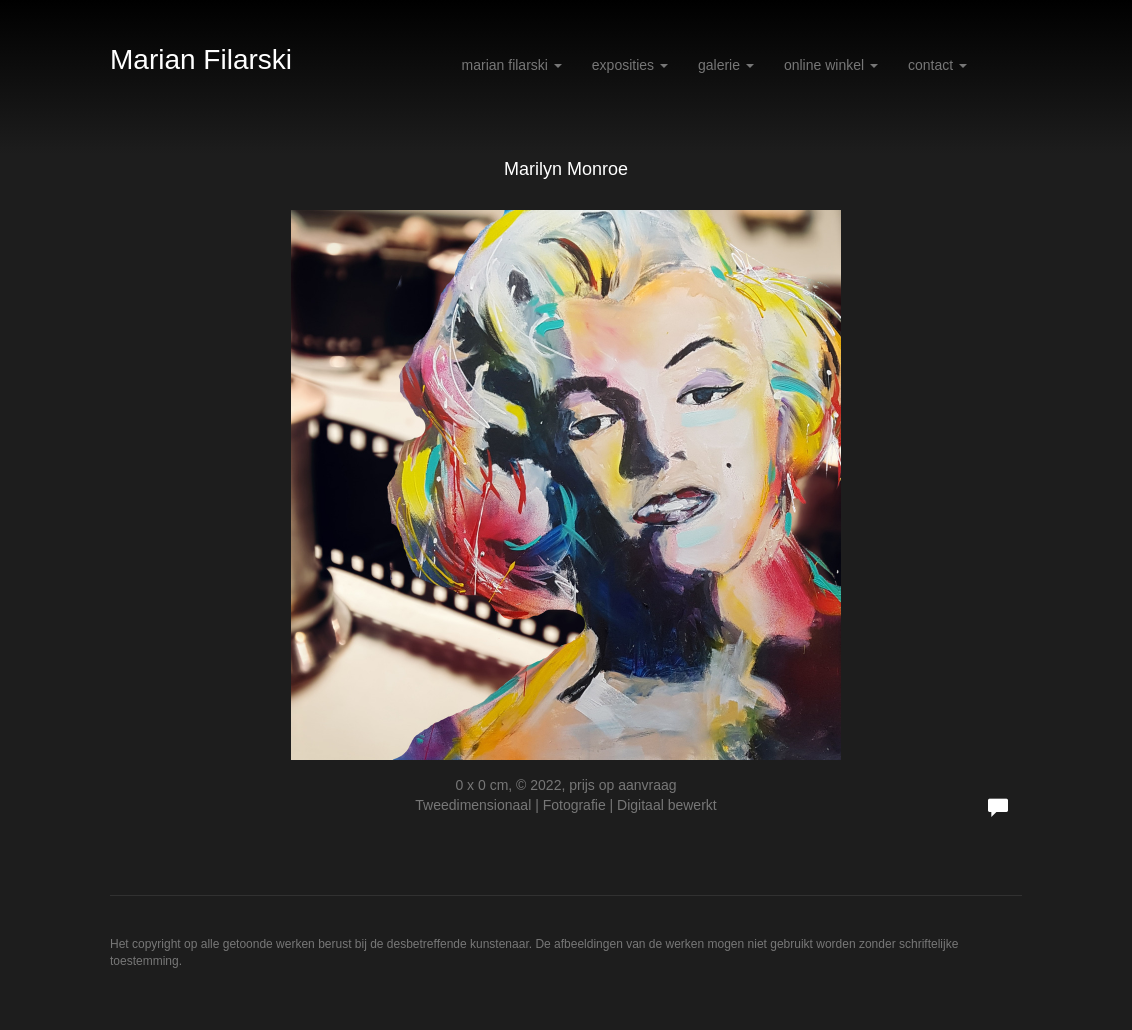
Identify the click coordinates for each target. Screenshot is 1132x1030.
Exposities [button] (630, 65)
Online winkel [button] (831, 65)
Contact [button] (937, 65)
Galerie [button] (726, 65)
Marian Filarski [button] (512, 65)
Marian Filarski (201, 59)
